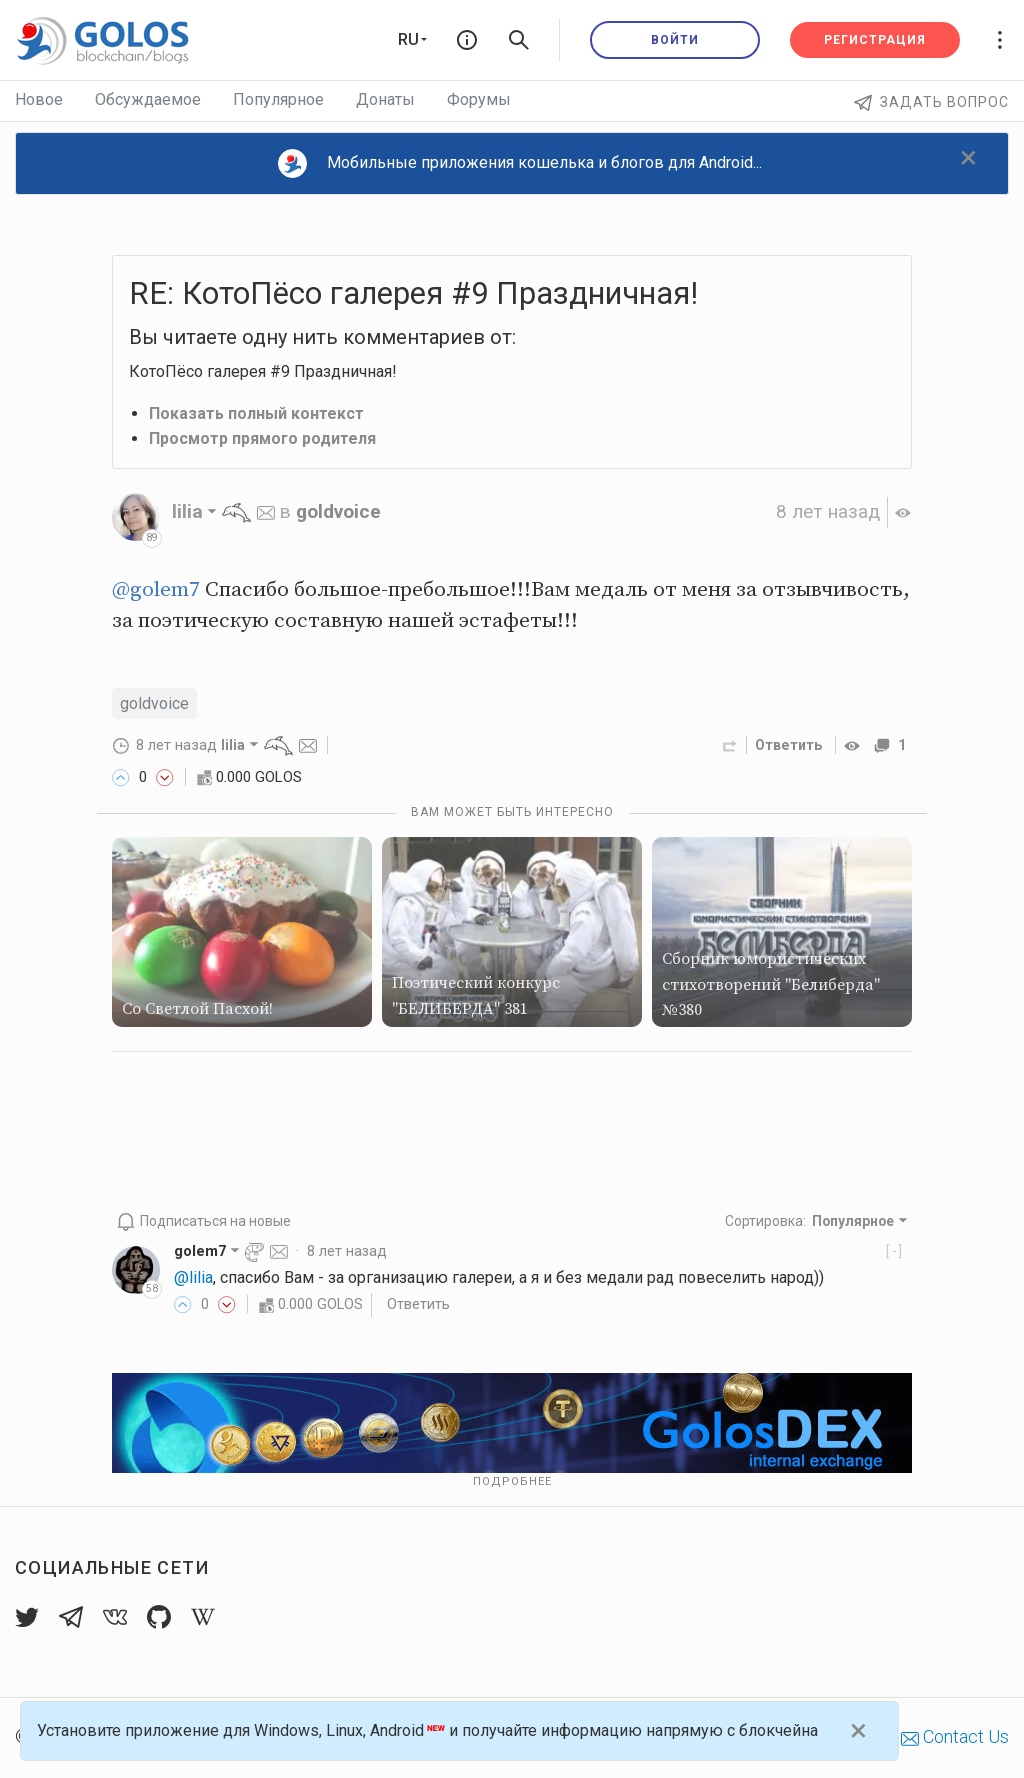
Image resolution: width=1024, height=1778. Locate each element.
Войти (675, 40)
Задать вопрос (931, 102)
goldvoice (338, 511)
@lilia (193, 1277)
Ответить (788, 745)
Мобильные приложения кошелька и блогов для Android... (520, 163)
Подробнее (512, 1481)
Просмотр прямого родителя (263, 438)
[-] (894, 1251)
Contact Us (955, 1736)
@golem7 (156, 590)
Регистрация (875, 40)
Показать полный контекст (256, 413)
